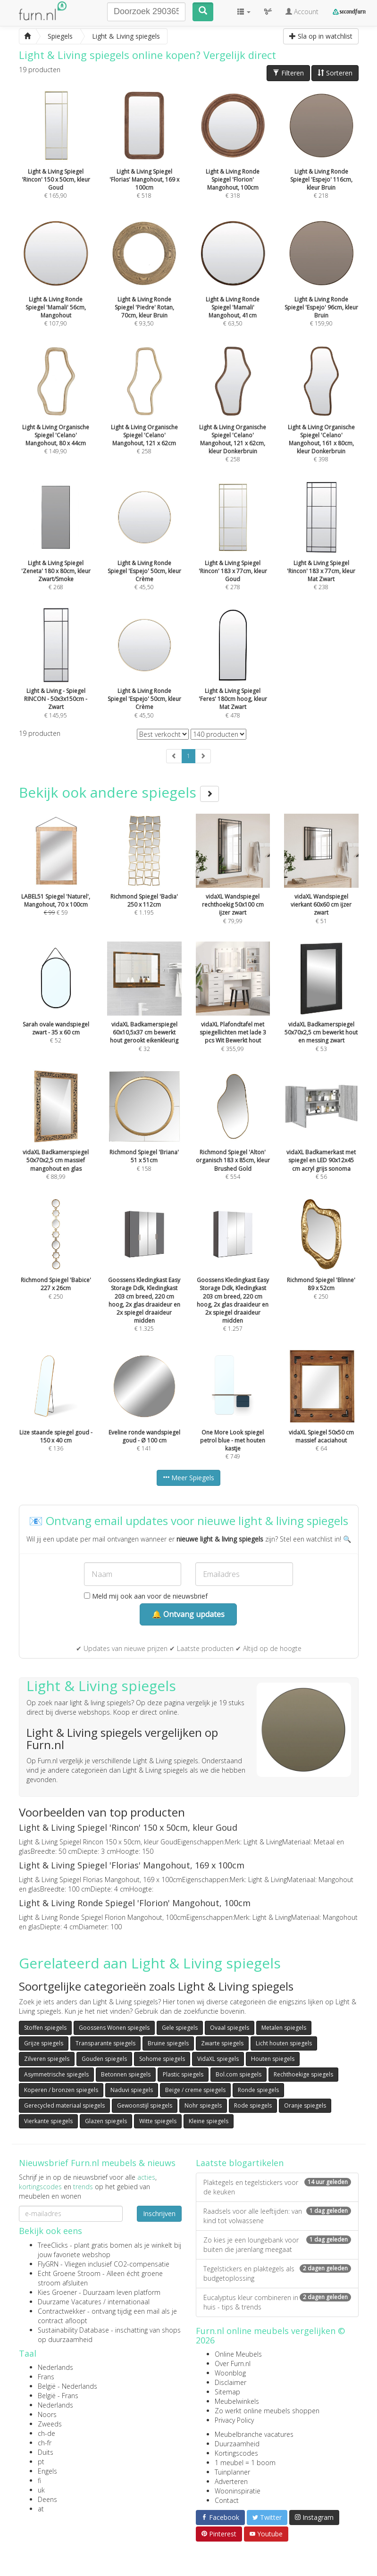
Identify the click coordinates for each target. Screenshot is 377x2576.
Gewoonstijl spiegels (144, 2105)
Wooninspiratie (237, 2490)
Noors (47, 2414)
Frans (46, 2376)
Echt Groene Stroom (69, 2273)
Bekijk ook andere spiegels (119, 792)
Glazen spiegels (106, 2121)
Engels (47, 2471)
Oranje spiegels (305, 2105)
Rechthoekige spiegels (303, 2074)
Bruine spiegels (168, 2043)
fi (39, 2480)
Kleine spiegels (208, 2121)
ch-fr (44, 2442)
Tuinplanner (232, 2472)
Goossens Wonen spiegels (114, 2028)
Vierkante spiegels (48, 2121)
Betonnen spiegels (126, 2074)
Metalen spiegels (283, 2028)
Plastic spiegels (183, 2074)
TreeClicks (53, 2245)
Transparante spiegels (105, 2043)
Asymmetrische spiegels (56, 2074)
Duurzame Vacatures (69, 2301)
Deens (47, 2499)
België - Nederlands (67, 2386)
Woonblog (230, 2372)
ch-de (46, 2433)
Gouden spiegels (104, 2059)
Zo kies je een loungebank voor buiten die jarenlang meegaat (277, 2244)
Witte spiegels (157, 2121)
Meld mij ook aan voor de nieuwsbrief (146, 1596)
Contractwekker (61, 2311)
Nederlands (55, 2367)
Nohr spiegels (203, 2105)
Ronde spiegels (258, 2090)
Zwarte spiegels (222, 2043)
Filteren (288, 72)
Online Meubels (238, 2354)
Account (301, 11)
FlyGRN (48, 2263)
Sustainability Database (73, 2330)
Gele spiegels (180, 2028)
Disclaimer (230, 2382)
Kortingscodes (236, 2453)
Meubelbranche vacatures (254, 2434)
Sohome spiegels (162, 2059)
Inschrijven (159, 2213)
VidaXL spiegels (218, 2059)
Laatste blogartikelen (240, 2162)
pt (41, 2461)
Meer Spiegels (188, 1477)
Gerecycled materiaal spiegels (64, 2105)
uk (41, 2489)
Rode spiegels (253, 2105)
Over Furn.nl (233, 2363)
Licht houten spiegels (284, 2043)
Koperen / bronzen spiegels (61, 2090)
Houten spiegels (272, 2059)
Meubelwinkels (237, 2401)
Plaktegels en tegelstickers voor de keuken (277, 2187)
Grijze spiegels (43, 2043)
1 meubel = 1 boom (245, 2462)
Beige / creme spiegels (195, 2090)
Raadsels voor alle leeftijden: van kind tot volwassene (277, 2216)
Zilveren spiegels (46, 2059)
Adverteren (231, 2481)
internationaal (129, 2301)
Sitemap (227, 2391)
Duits (45, 2452)
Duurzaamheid (237, 2443)
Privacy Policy (234, 2420)
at (41, 2508)
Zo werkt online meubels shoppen (267, 2410)
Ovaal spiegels (229, 2028)
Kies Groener (57, 2292)
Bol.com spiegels (238, 2074)
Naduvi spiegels (131, 2090)
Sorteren (335, 72)
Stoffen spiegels (45, 2028)
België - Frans (58, 2395)
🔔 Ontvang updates (188, 1614)
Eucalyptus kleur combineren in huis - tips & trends (277, 2302)
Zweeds (50, 2423)
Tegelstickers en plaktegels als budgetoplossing (277, 2273)
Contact (227, 2500)
